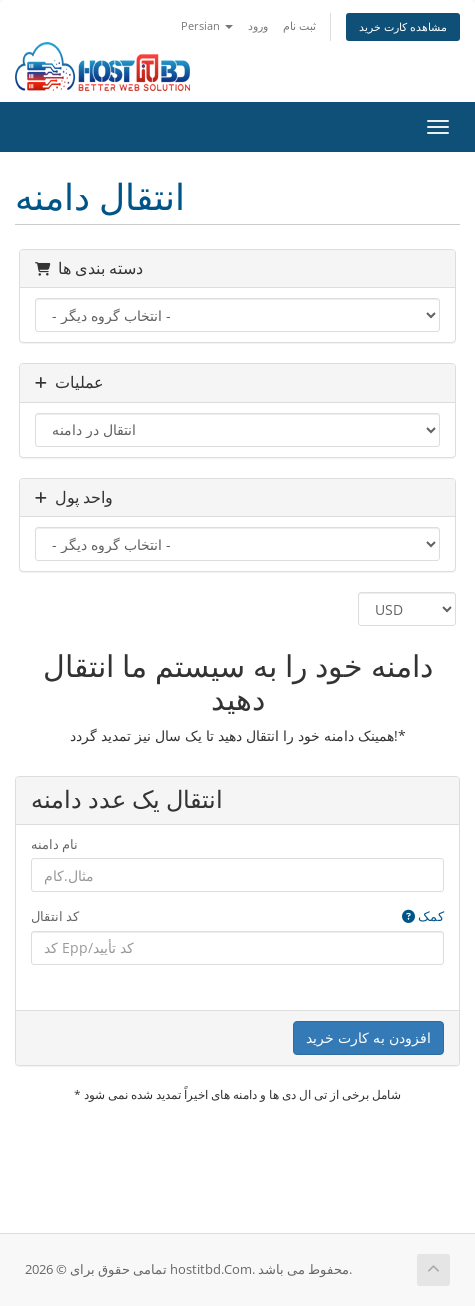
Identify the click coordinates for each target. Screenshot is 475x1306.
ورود (258, 25)
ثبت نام (299, 25)
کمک (423, 916)
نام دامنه (54, 844)
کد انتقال (237, 916)
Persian (207, 25)
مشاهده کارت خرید (403, 26)
